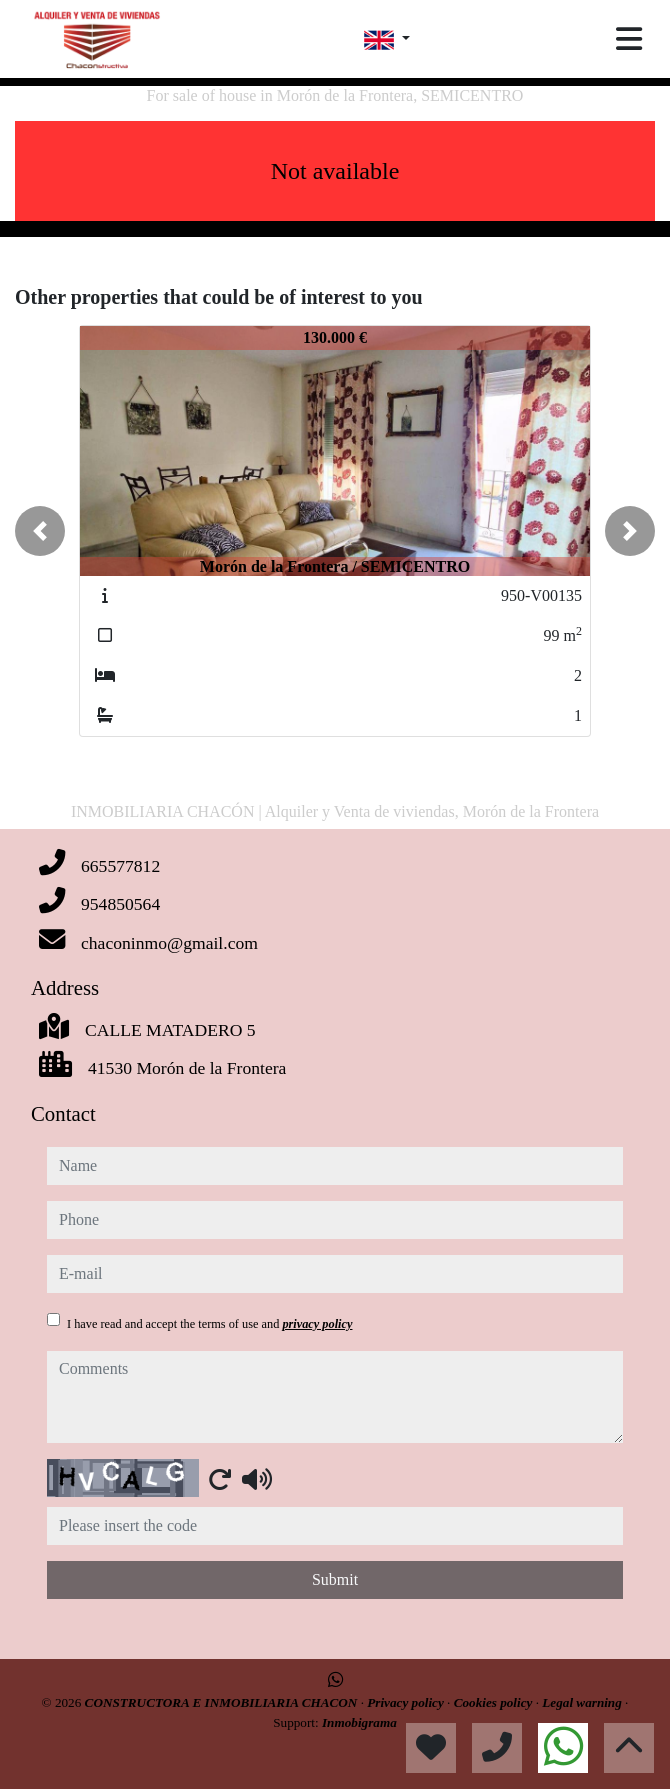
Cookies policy (495, 1702)
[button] (40, 531)
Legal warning (583, 1702)
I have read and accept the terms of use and (209, 1324)
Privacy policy (407, 1702)
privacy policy (317, 1324)
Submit (335, 1579)
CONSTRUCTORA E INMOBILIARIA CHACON (223, 1702)
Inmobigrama (359, 1722)
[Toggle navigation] (629, 39)
